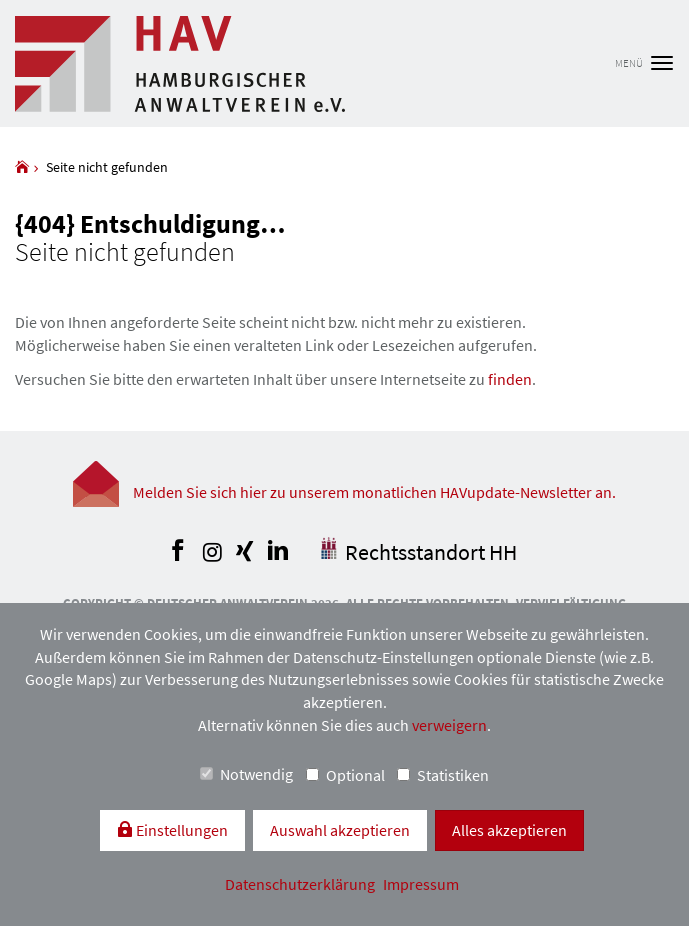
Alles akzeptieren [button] (509, 830)
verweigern (449, 725)
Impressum (421, 884)
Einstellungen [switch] (180, 830)
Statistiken (443, 775)
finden (510, 379)
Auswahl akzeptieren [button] (340, 830)
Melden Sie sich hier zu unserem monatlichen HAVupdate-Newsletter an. (374, 492)
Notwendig (246, 774)
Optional (345, 775)
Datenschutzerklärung (301, 884)
